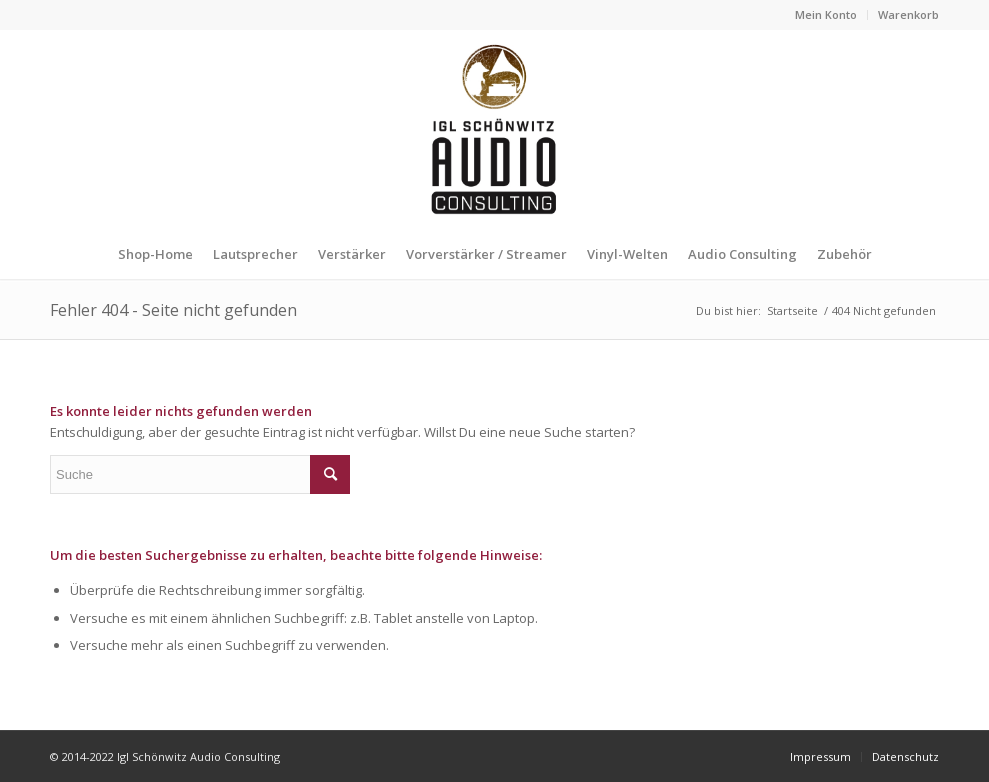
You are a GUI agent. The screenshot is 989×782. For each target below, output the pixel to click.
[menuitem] (826, 15)
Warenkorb (908, 14)
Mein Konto (826, 14)
